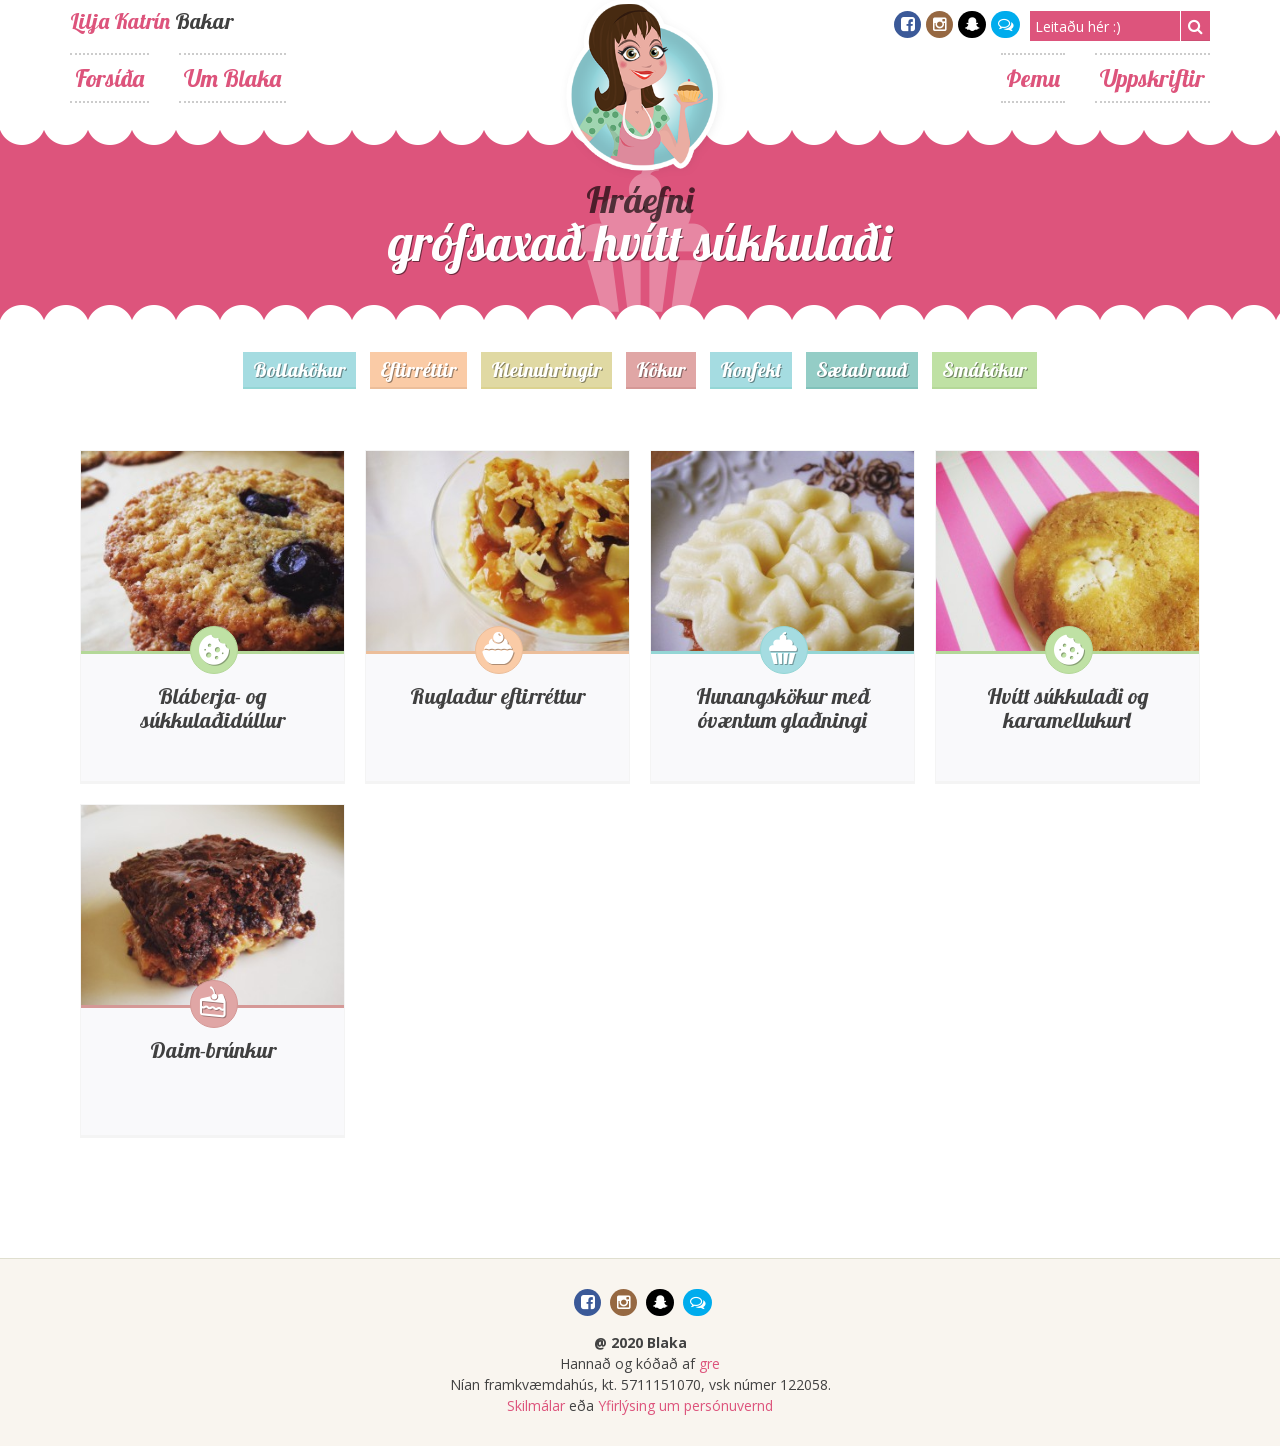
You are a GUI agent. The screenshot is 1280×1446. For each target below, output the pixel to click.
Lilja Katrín (120, 21)
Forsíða (109, 78)
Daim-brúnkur (213, 1050)
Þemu (1033, 78)
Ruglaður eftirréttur (497, 696)
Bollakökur (299, 369)
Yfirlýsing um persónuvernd (685, 1405)
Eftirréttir (418, 369)
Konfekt (751, 369)
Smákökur (984, 369)
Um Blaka (232, 78)
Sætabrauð (862, 369)
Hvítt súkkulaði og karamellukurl (1068, 708)
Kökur (661, 369)
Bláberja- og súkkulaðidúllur (213, 708)
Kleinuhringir (546, 369)
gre (709, 1363)
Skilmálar (536, 1405)
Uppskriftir (1152, 78)
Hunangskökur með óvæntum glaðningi (783, 708)
